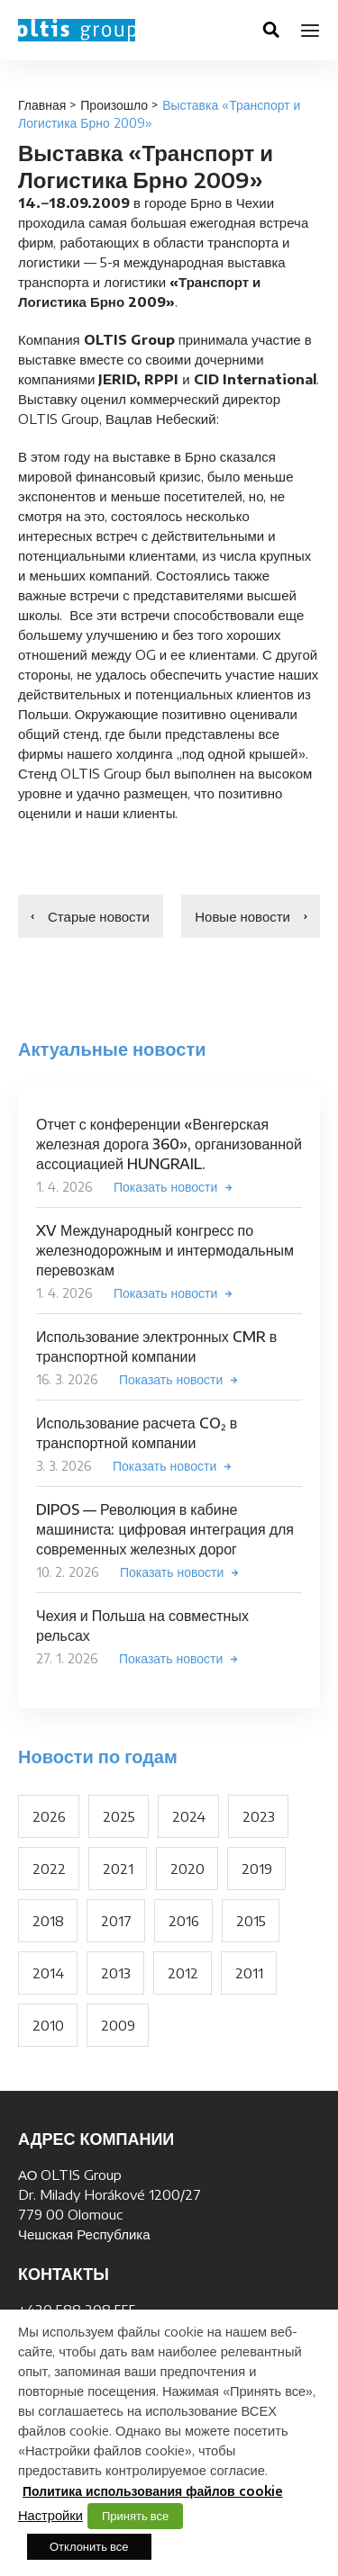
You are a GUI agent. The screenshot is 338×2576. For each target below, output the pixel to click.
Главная (42, 105)
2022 (49, 1868)
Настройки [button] (50, 2515)
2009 (118, 2025)
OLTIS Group (76, 30)
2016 (184, 1921)
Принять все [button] (135, 2515)
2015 (251, 1921)
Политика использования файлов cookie (153, 2491)
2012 (183, 1973)
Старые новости (99, 916)
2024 (189, 1816)
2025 (119, 1816)
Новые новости (242, 916)
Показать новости (165, 1186)
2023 (258, 1816)
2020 (187, 1868)
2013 (116, 1973)
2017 (116, 1921)
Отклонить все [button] (89, 2546)
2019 (257, 1868)
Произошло (114, 105)
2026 (49, 1816)
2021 (118, 1868)
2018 (48, 1921)
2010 (48, 2025)
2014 (48, 1973)
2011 (249, 1973)
